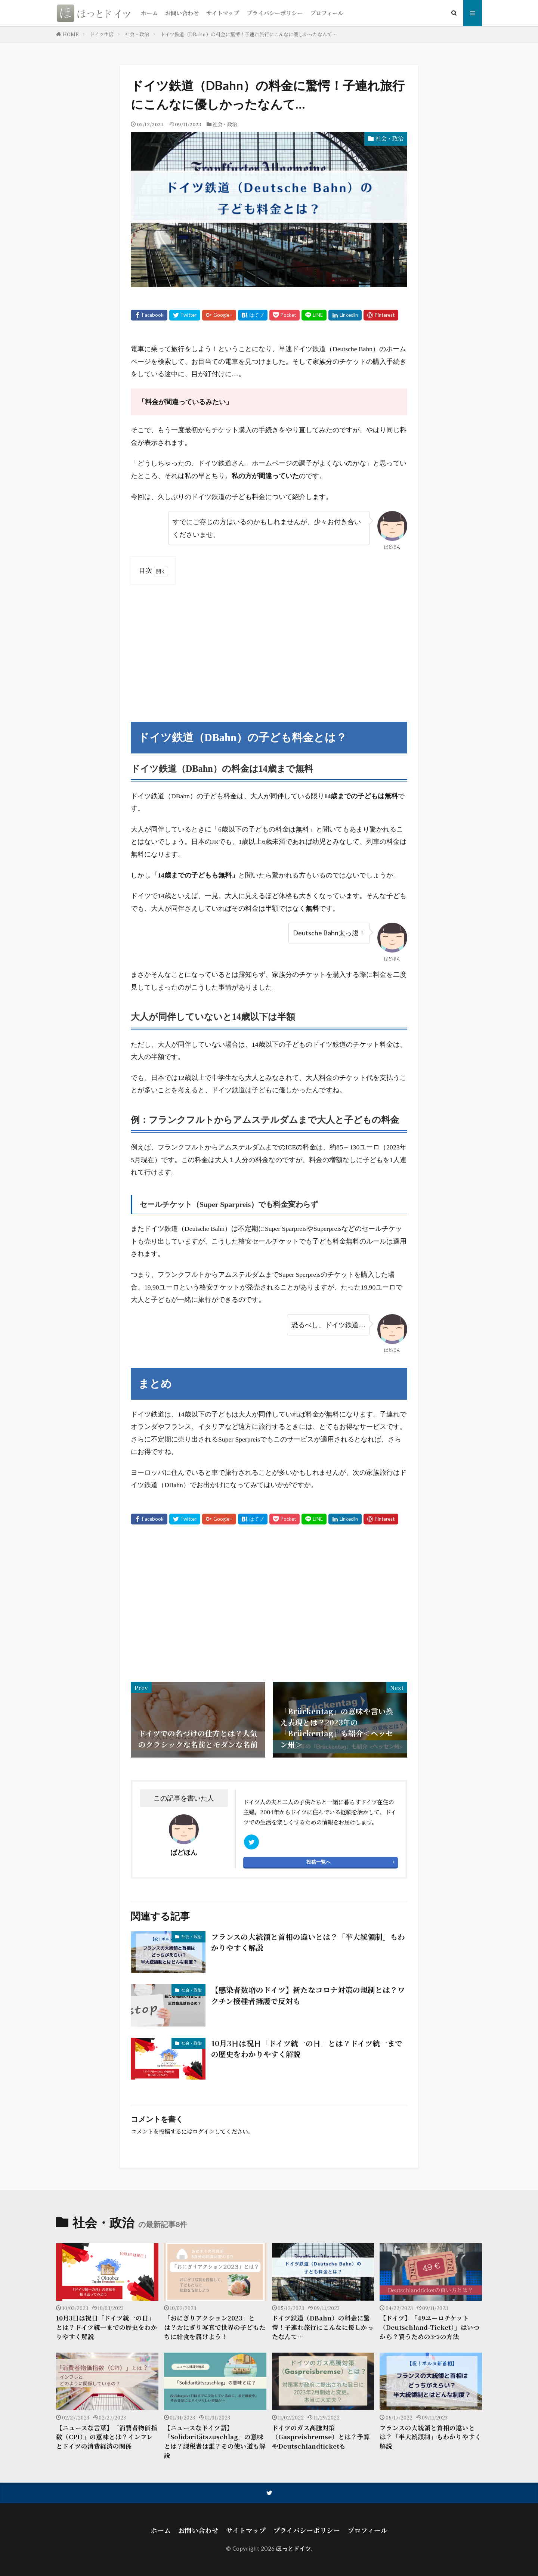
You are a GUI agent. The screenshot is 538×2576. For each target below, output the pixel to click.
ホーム (149, 13)
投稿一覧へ (318, 1862)
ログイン (203, 2131)
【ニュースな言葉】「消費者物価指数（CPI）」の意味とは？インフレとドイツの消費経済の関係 (106, 2437)
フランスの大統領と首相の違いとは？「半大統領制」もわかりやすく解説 (308, 1942)
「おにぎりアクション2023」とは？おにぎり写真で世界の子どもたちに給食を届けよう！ (215, 2327)
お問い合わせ (182, 13)
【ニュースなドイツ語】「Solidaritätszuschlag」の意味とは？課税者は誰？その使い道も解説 (215, 2441)
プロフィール (326, 13)
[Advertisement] (269, 645)
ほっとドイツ (293, 2548)
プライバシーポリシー (275, 13)
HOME (70, 34)
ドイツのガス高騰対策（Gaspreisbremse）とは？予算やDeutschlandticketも (321, 2437)
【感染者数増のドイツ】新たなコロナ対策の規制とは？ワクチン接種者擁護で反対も (308, 1995)
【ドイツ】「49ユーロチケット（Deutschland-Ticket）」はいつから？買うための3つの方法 (430, 2327)
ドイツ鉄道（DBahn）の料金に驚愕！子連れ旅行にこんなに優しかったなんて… (248, 34)
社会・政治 (137, 34)
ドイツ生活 (102, 34)
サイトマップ (222, 13)
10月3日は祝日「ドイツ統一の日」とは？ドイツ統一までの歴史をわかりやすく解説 (306, 2049)
